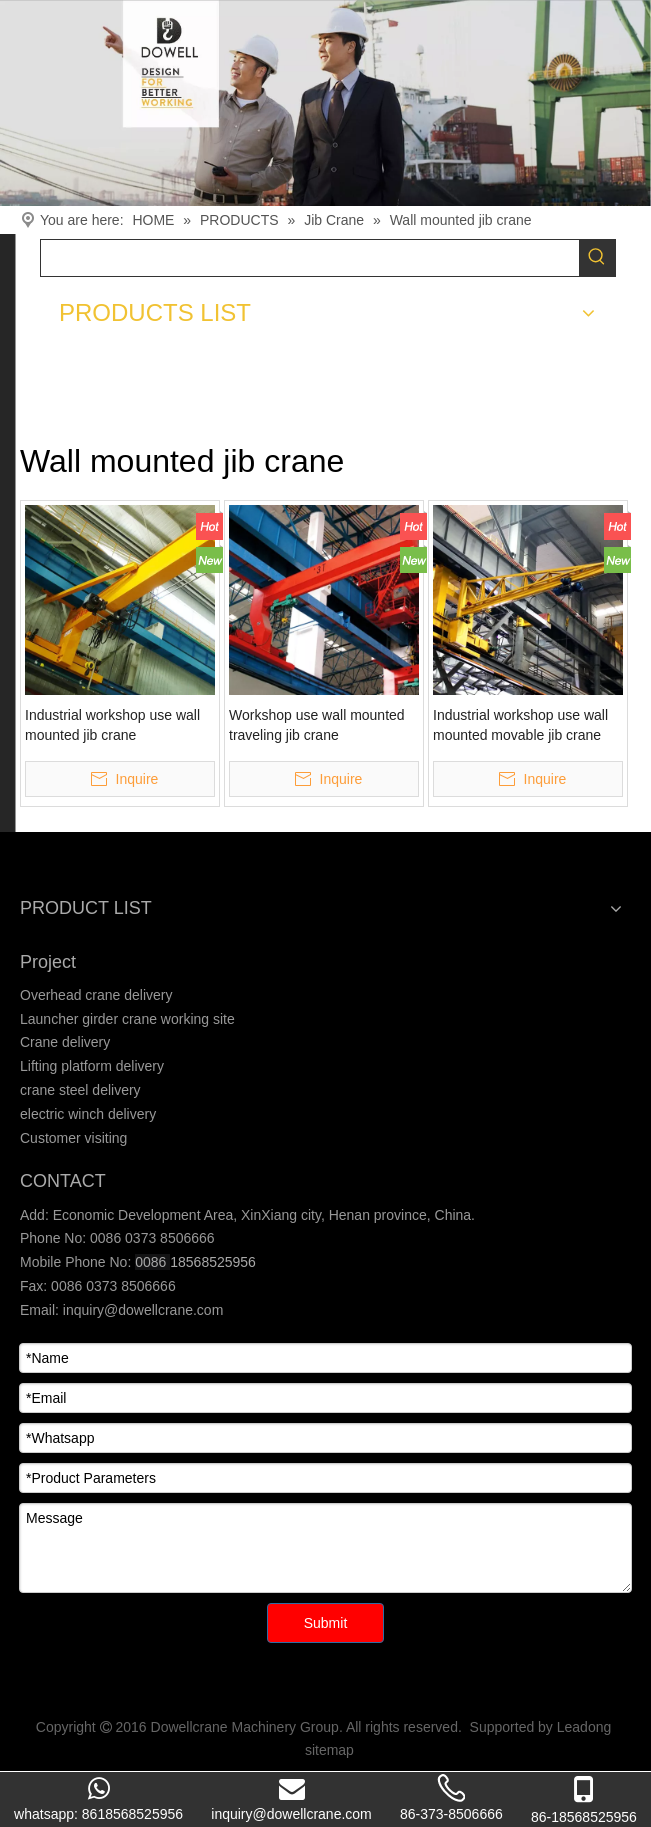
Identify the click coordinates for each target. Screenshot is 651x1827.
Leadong (584, 1727)
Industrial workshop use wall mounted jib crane (112, 725)
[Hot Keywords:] (597, 258)
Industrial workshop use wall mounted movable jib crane (520, 725)
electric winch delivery (88, 1114)
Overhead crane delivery (96, 995)
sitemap (329, 1750)
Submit (326, 1623)
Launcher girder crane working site (127, 1019)
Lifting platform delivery (92, 1066)
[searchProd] (310, 258)
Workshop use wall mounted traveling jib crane (317, 725)
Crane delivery (65, 1042)
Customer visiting (73, 1138)
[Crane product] (325, 103)
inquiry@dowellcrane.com (141, 1310)
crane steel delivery (80, 1090)
